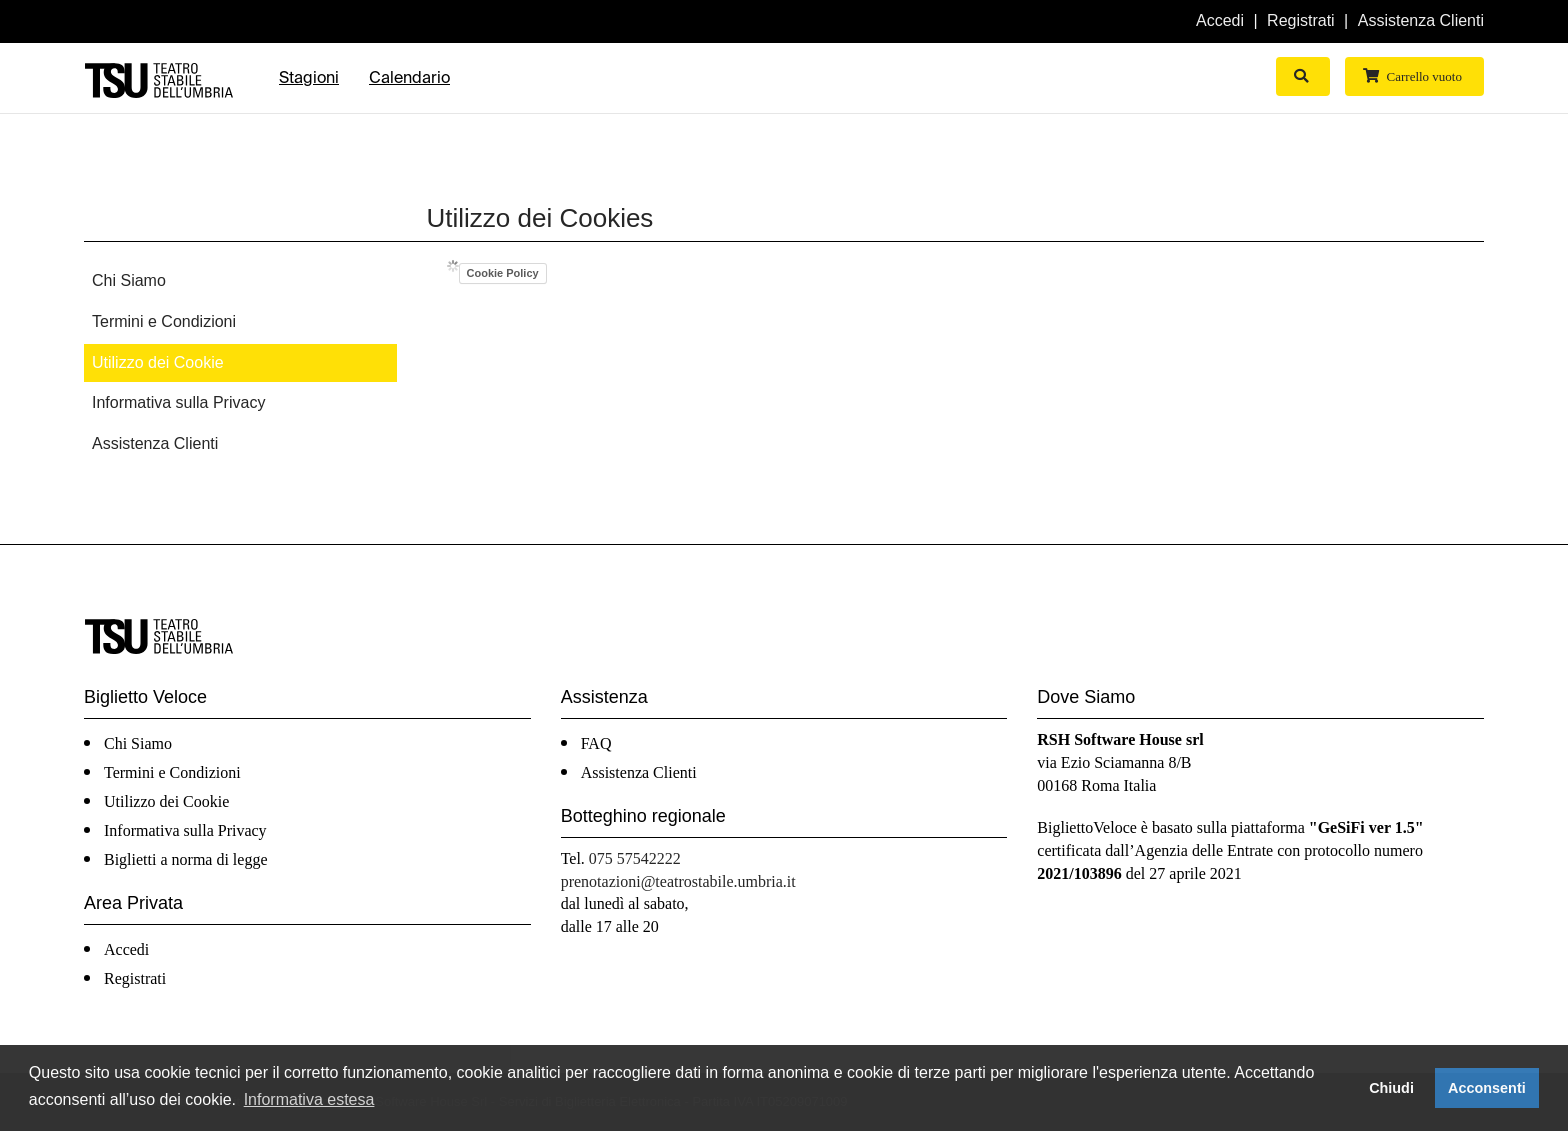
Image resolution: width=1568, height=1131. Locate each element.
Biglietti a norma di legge (186, 859)
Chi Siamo (129, 280)
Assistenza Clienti (1421, 20)
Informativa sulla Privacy (178, 402)
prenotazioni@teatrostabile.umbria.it (678, 881)
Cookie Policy (503, 273)
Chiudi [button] (1391, 1088)
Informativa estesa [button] (309, 1099)
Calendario (409, 77)
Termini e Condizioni (164, 321)
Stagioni (309, 77)
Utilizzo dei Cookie (158, 362)
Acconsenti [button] (1487, 1088)
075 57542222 (635, 858)
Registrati (1301, 20)
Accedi (1220, 20)
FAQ (596, 743)
